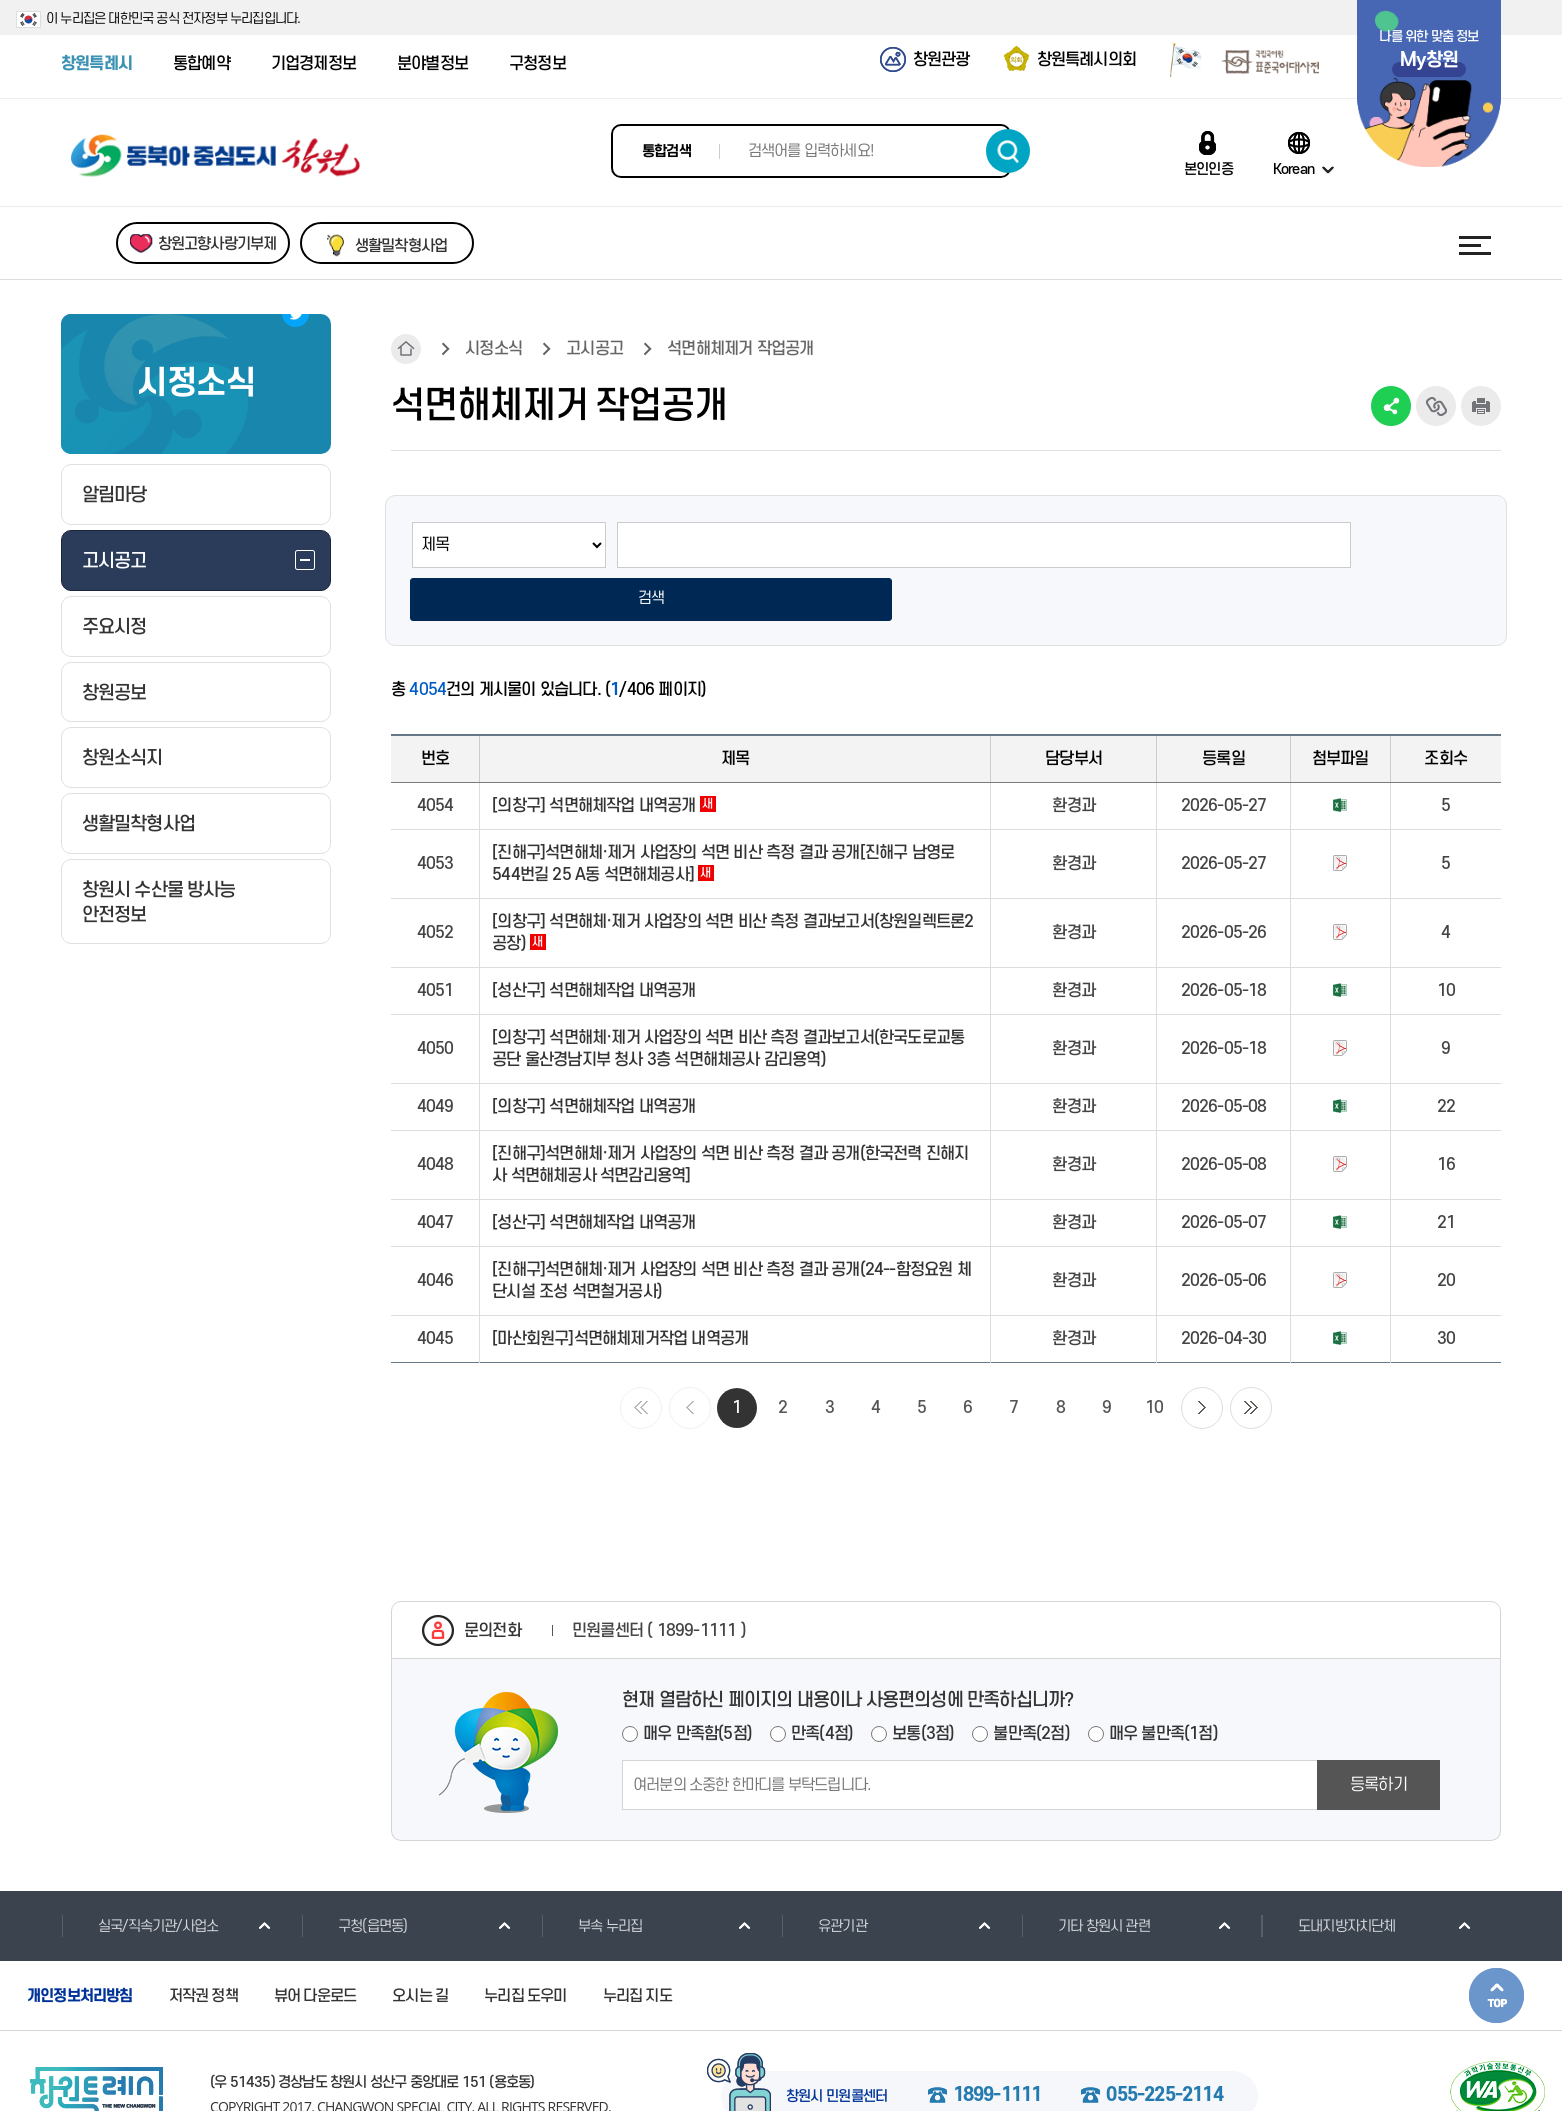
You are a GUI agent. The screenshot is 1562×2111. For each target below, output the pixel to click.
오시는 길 (420, 1945)
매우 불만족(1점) (1163, 1683)
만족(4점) (822, 1683)
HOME (406, 349)
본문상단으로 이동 (1496, 1944)
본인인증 (1208, 169)
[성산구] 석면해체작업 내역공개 (593, 940)
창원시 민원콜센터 (837, 2047)
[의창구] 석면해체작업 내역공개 (604, 755)
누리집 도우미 (525, 1945)
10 (1154, 1357)
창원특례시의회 (1086, 60)
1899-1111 (997, 2046)
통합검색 (666, 151)
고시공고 (594, 349)
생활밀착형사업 (401, 246)
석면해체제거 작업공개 (740, 349)
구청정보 (537, 64)
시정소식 (493, 349)
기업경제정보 (313, 64)
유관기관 (824, 1875)
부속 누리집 (591, 1875)
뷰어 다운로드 (315, 1945)
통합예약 (201, 64)
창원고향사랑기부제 (217, 244)
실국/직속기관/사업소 (139, 1875)
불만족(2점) (1031, 1683)
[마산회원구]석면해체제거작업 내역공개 (620, 1288)
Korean (1293, 169)
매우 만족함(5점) (697, 1683)
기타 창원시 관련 (1085, 1875)
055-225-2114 (1164, 2046)
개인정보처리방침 (80, 1945)
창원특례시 (96, 64)
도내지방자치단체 (1328, 1875)
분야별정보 (432, 64)
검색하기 (1008, 151)
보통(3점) (923, 1683)
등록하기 (1378, 1734)
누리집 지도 (637, 1945)
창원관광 (941, 60)
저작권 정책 (203, 1945)
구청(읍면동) (354, 1875)
